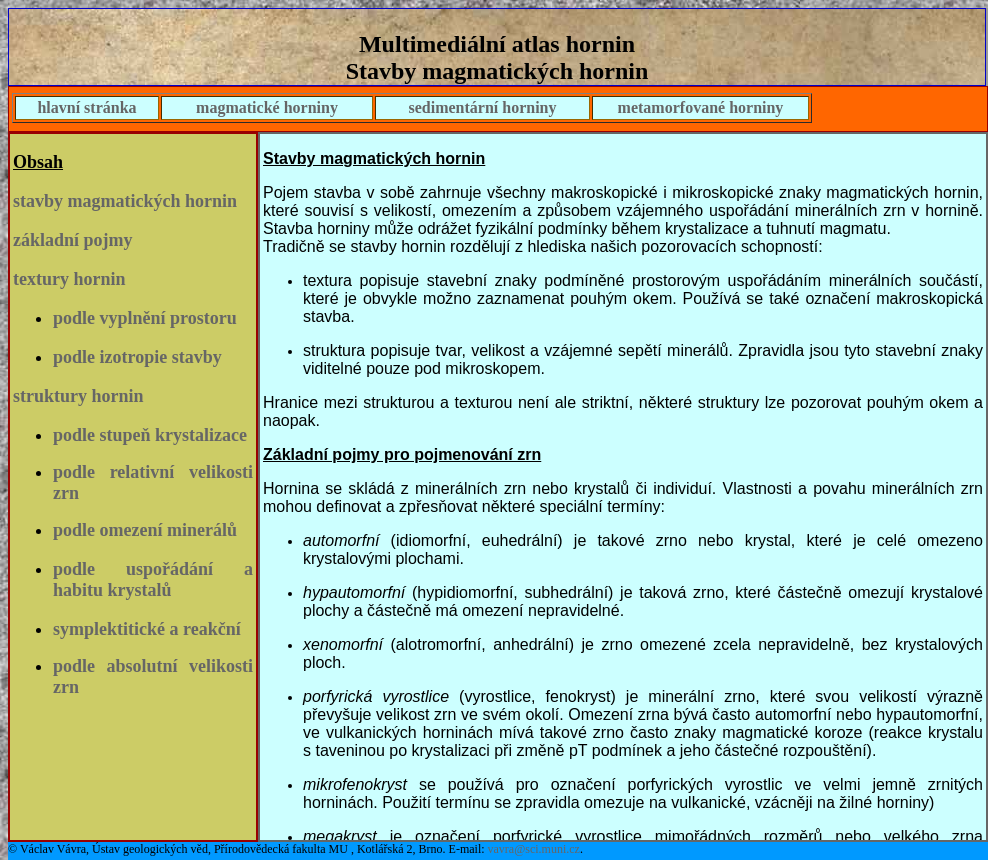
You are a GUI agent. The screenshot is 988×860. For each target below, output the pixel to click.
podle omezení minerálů (145, 530)
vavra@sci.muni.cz (534, 849)
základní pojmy (73, 240)
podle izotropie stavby (137, 357)
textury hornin (69, 279)
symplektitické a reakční (147, 629)
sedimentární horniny (482, 107)
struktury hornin (78, 396)
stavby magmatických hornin (125, 201)
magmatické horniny (267, 107)
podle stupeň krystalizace (150, 435)
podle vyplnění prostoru (145, 318)
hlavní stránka (86, 107)
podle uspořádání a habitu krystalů (153, 579)
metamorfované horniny (701, 107)
